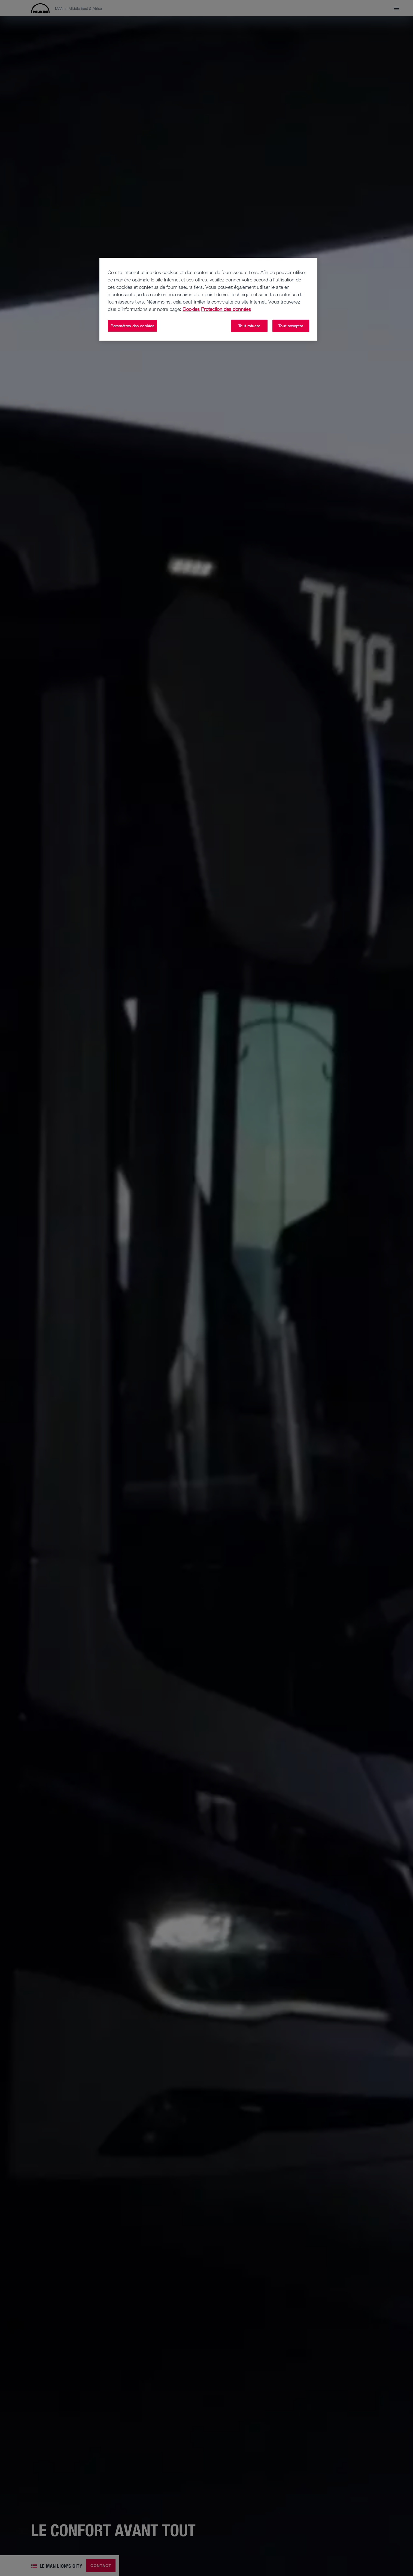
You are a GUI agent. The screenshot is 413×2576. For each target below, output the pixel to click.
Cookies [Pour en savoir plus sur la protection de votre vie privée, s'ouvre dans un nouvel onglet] (191, 309)
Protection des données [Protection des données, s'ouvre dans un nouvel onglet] (226, 309)
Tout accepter (290, 325)
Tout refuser (249, 325)
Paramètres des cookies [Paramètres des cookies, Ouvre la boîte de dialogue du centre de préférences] (132, 325)
